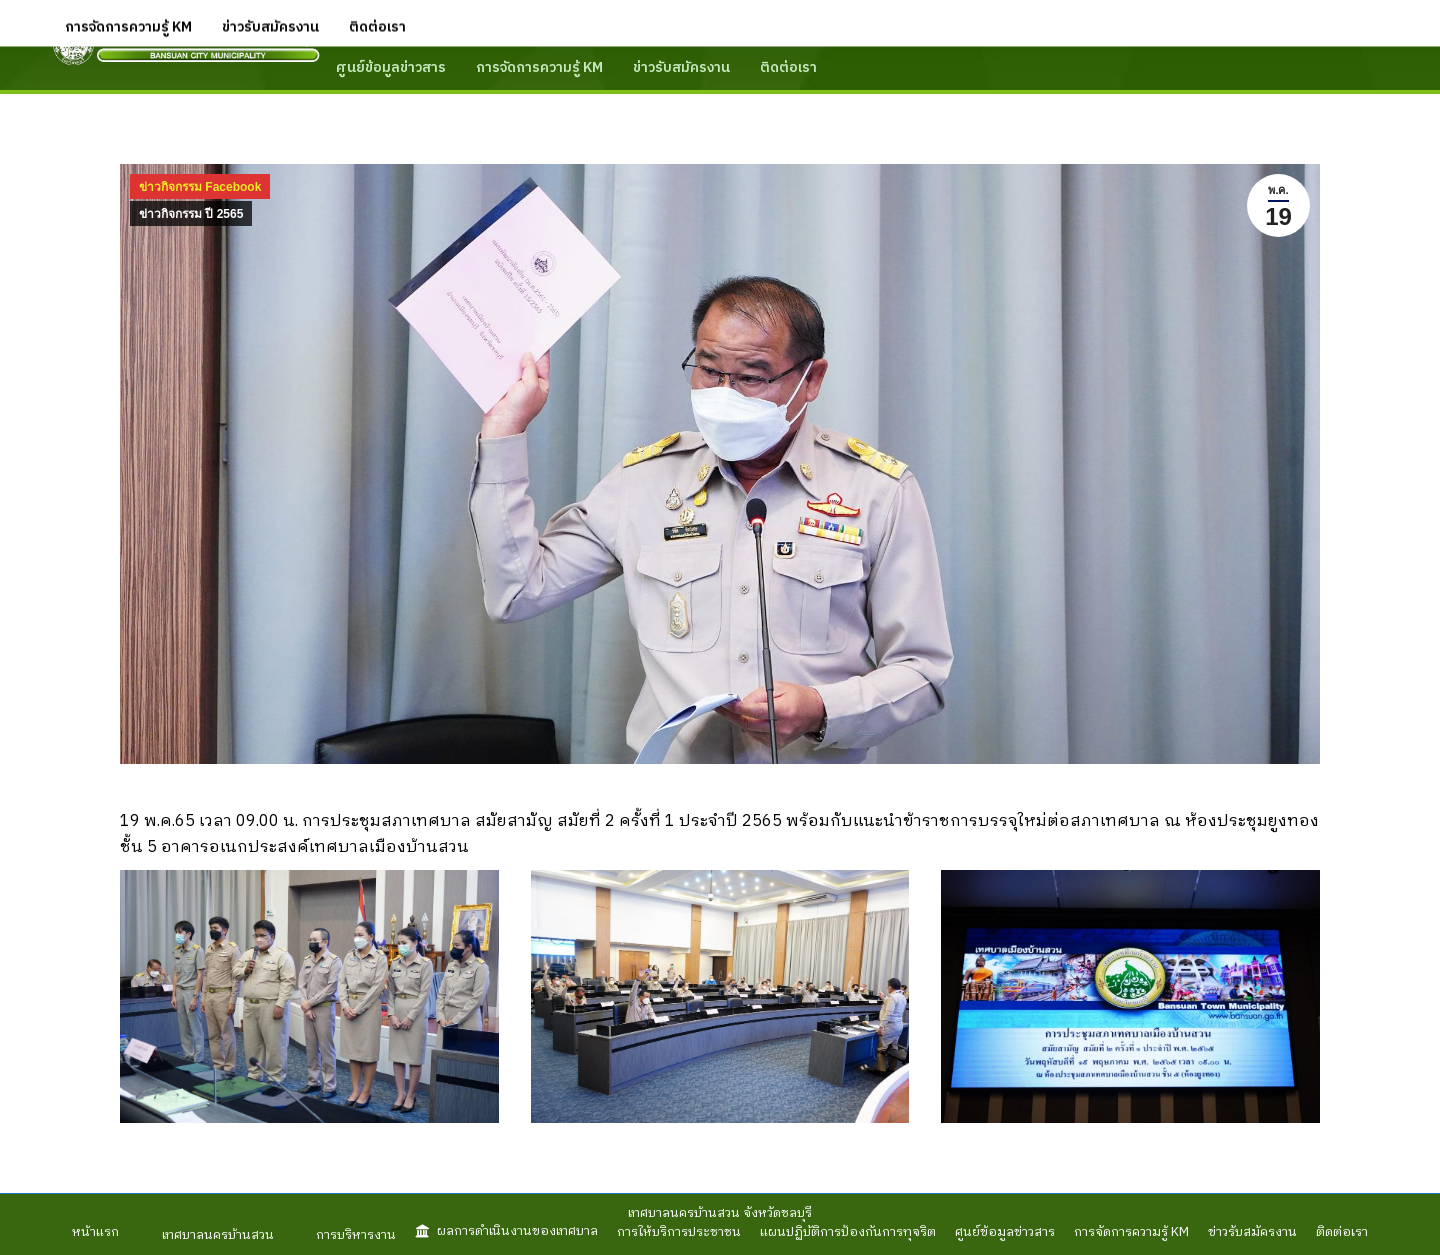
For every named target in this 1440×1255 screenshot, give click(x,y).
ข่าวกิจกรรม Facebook (200, 187)
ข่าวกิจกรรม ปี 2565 (191, 214)
